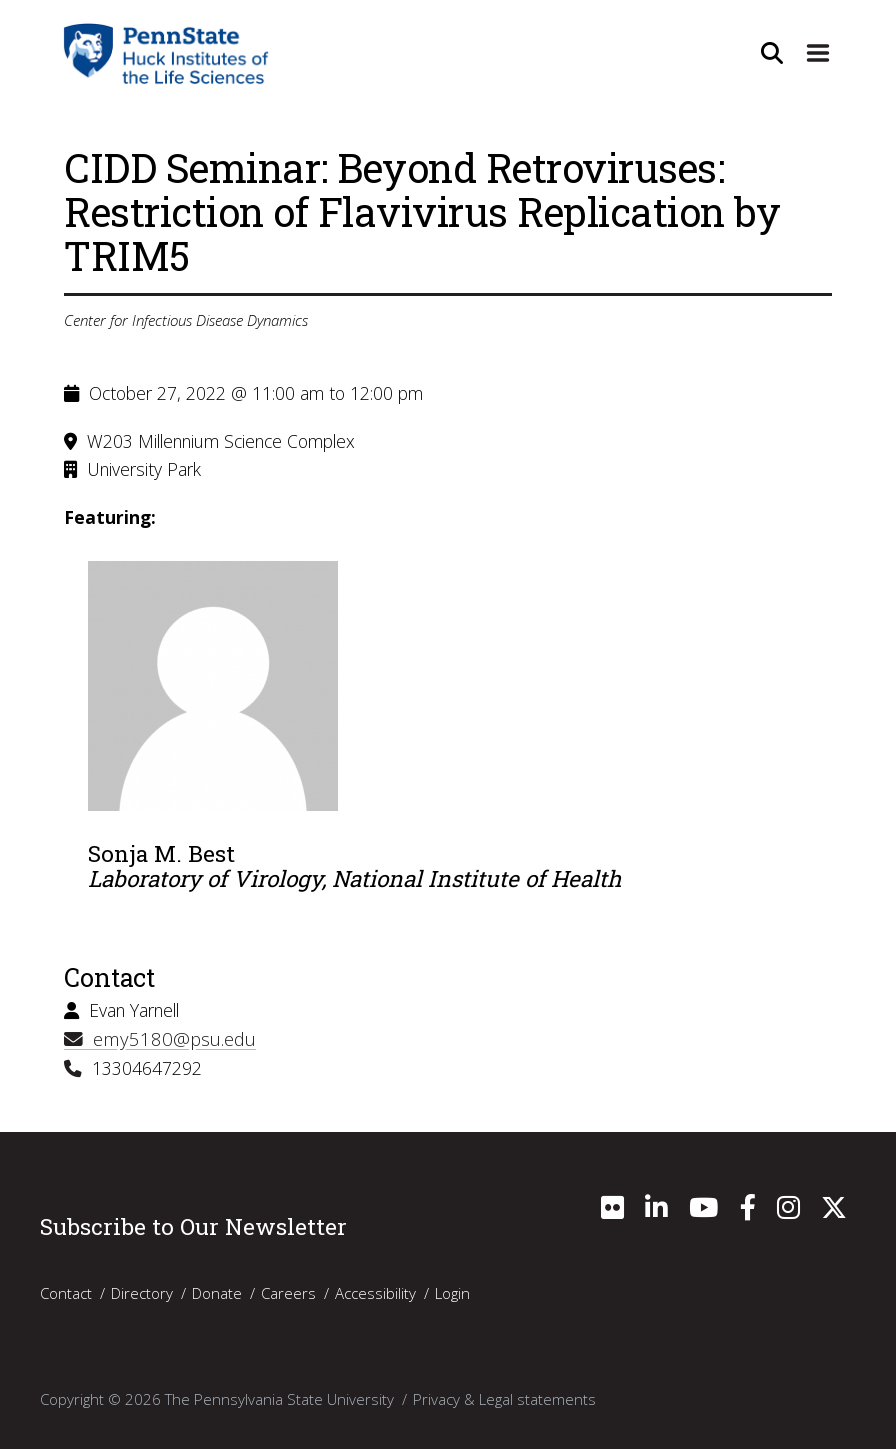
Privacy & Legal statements (504, 1397)
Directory (142, 1291)
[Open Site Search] (768, 53)
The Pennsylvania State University (279, 1397)
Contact (66, 1291)
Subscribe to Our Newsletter (193, 1224)
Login (452, 1291)
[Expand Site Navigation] (816, 53)
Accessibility (375, 1291)
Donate (217, 1291)
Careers (288, 1291)
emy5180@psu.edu (153, 1038)
